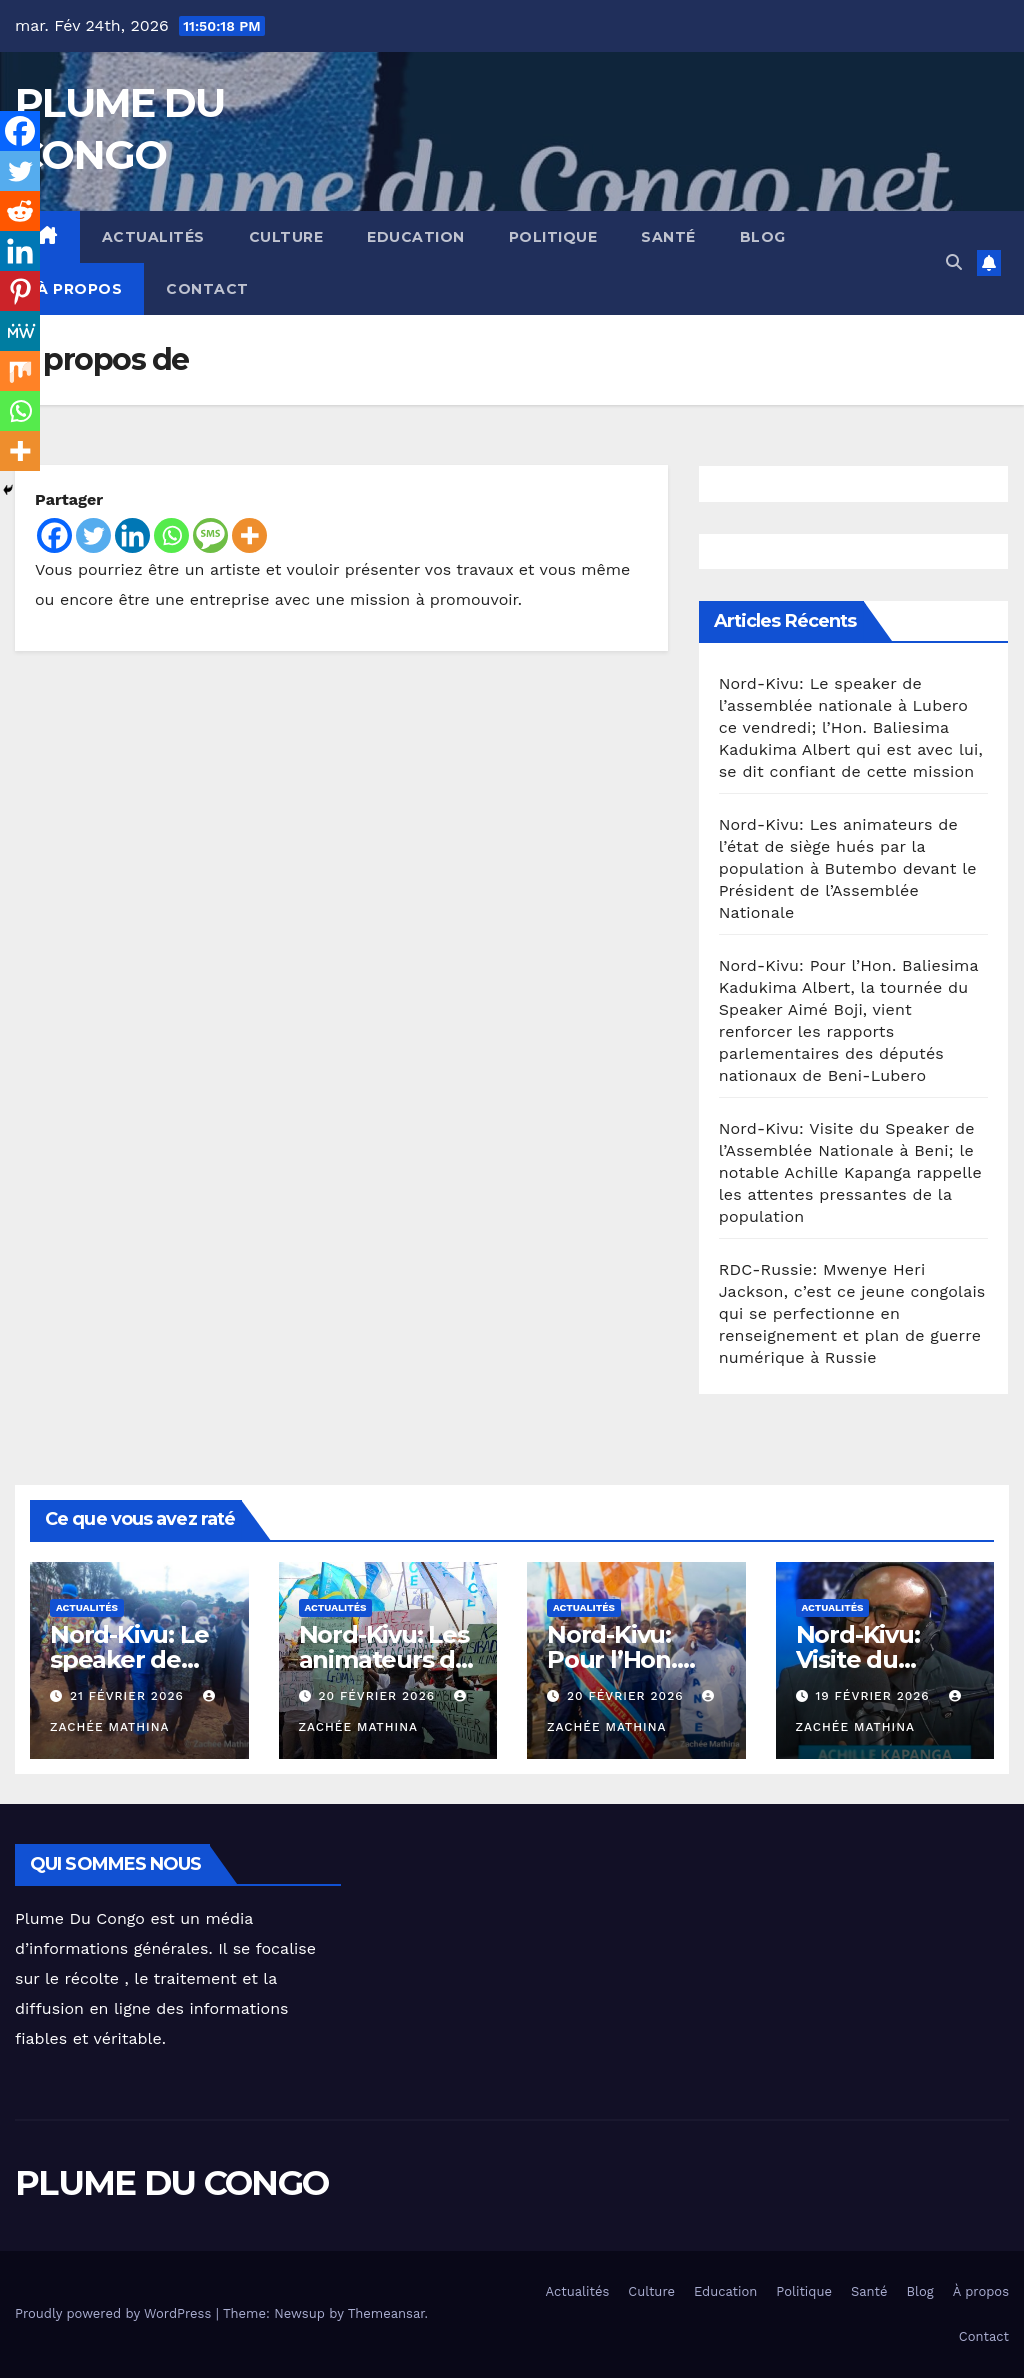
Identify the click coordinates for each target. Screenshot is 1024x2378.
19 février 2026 (874, 1696)
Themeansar (386, 2313)
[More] (249, 535)
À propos (79, 289)
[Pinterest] (20, 291)
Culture (286, 237)
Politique (553, 237)
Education (416, 237)
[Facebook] (54, 535)
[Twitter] (93, 535)
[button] (954, 262)
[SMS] (210, 535)
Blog (763, 237)
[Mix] (20, 371)
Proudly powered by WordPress (115, 2313)
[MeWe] (20, 331)
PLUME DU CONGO (171, 2183)
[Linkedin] (132, 535)
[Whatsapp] (171, 535)
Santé (668, 237)
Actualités (153, 237)
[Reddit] (20, 211)
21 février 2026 (129, 1696)
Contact (207, 289)
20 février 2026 (379, 1696)
